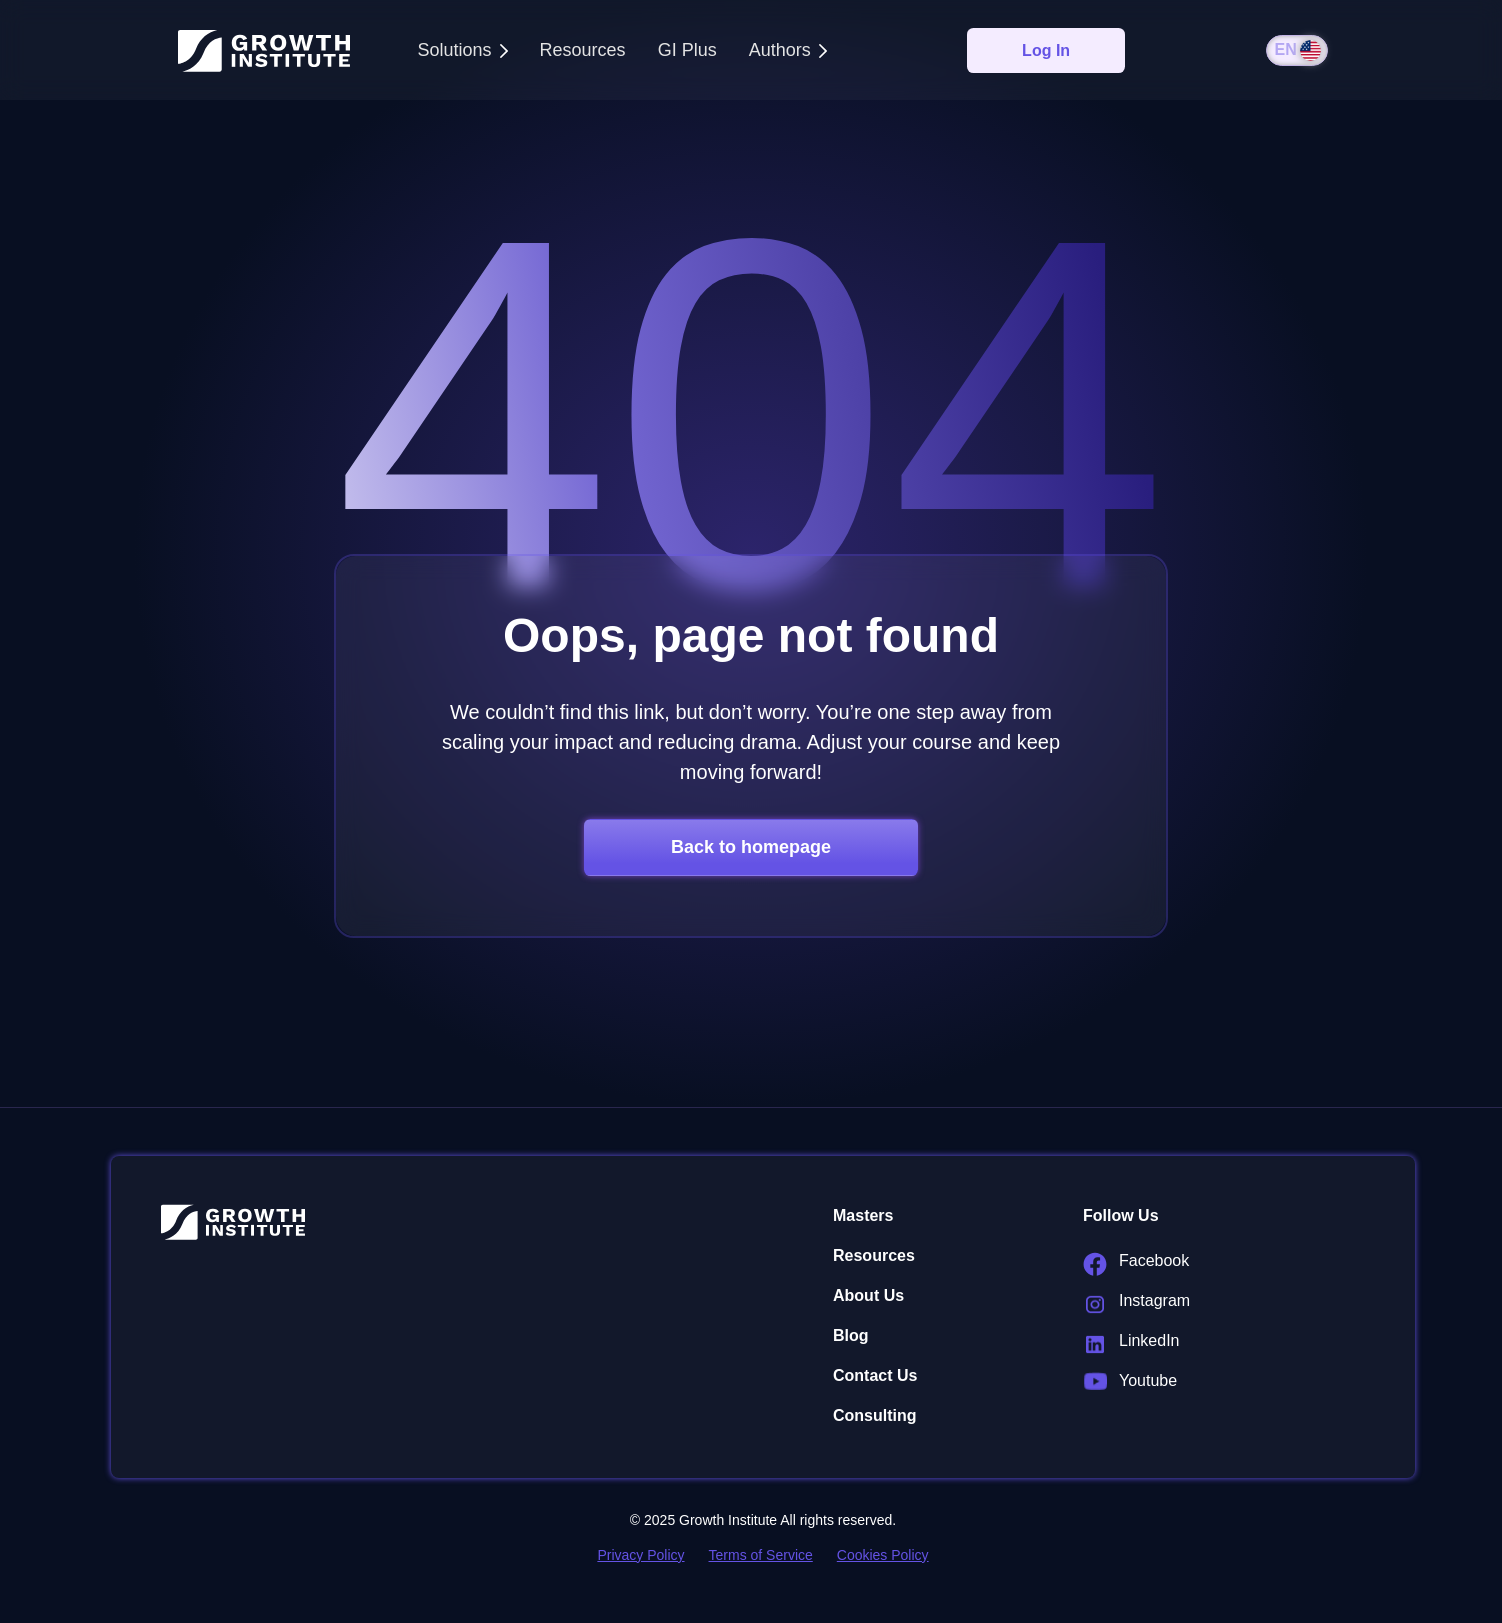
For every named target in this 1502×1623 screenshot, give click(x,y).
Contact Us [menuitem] (875, 1375)
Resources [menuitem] (874, 1255)
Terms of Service (761, 1555)
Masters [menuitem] (863, 1215)
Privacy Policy (640, 1555)
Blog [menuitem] (851, 1335)
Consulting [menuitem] (875, 1415)
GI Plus (687, 50)
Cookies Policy (883, 1555)
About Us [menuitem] (868, 1295)
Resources (583, 50)
